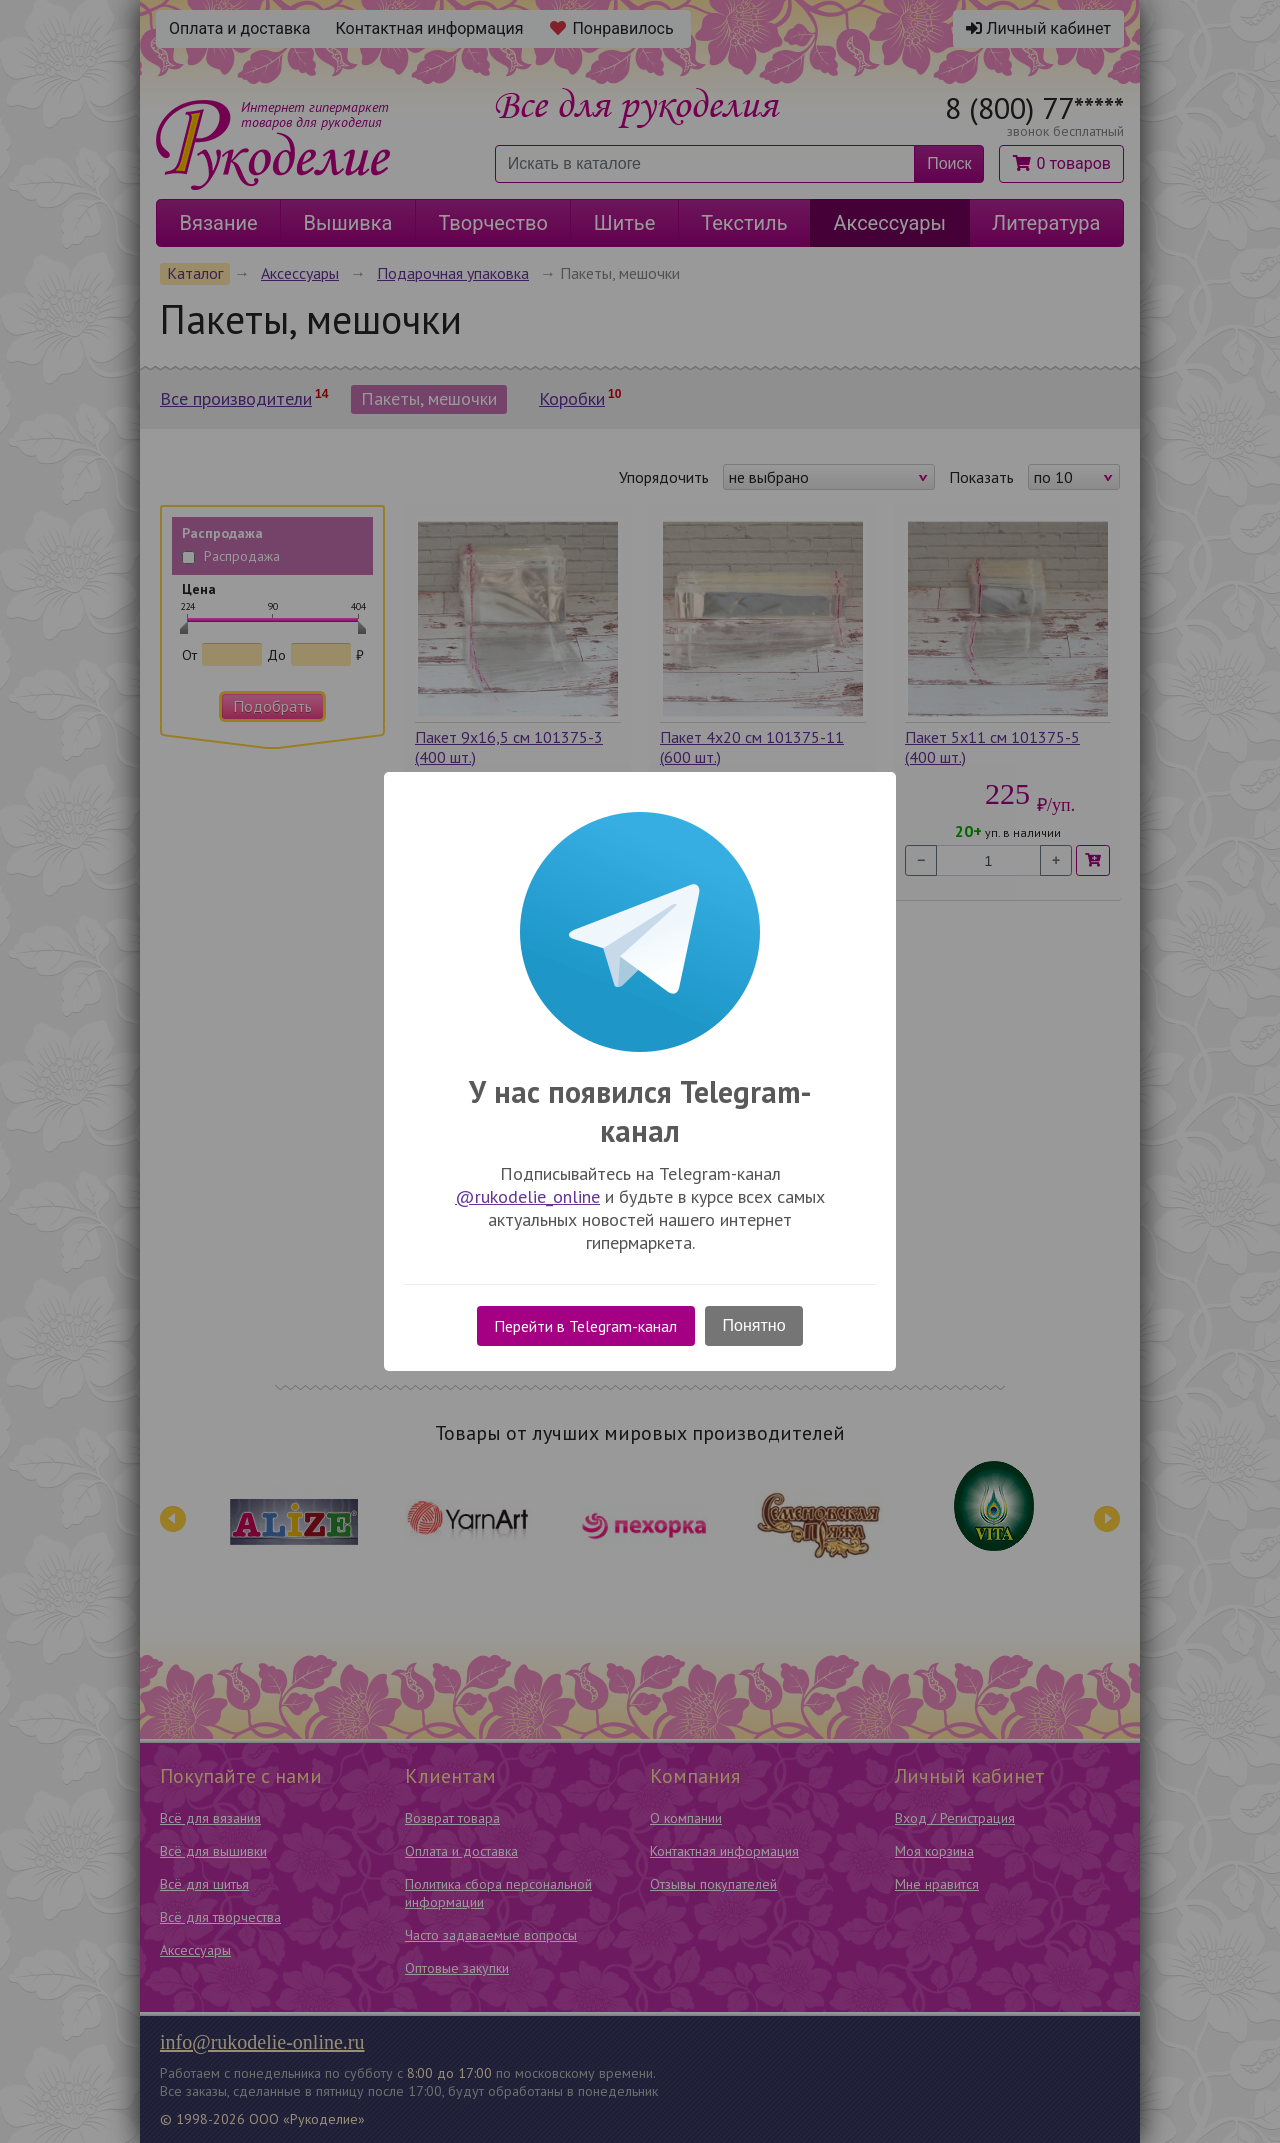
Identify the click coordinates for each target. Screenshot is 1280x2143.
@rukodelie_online (527, 1196)
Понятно (754, 1325)
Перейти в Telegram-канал (585, 1326)
